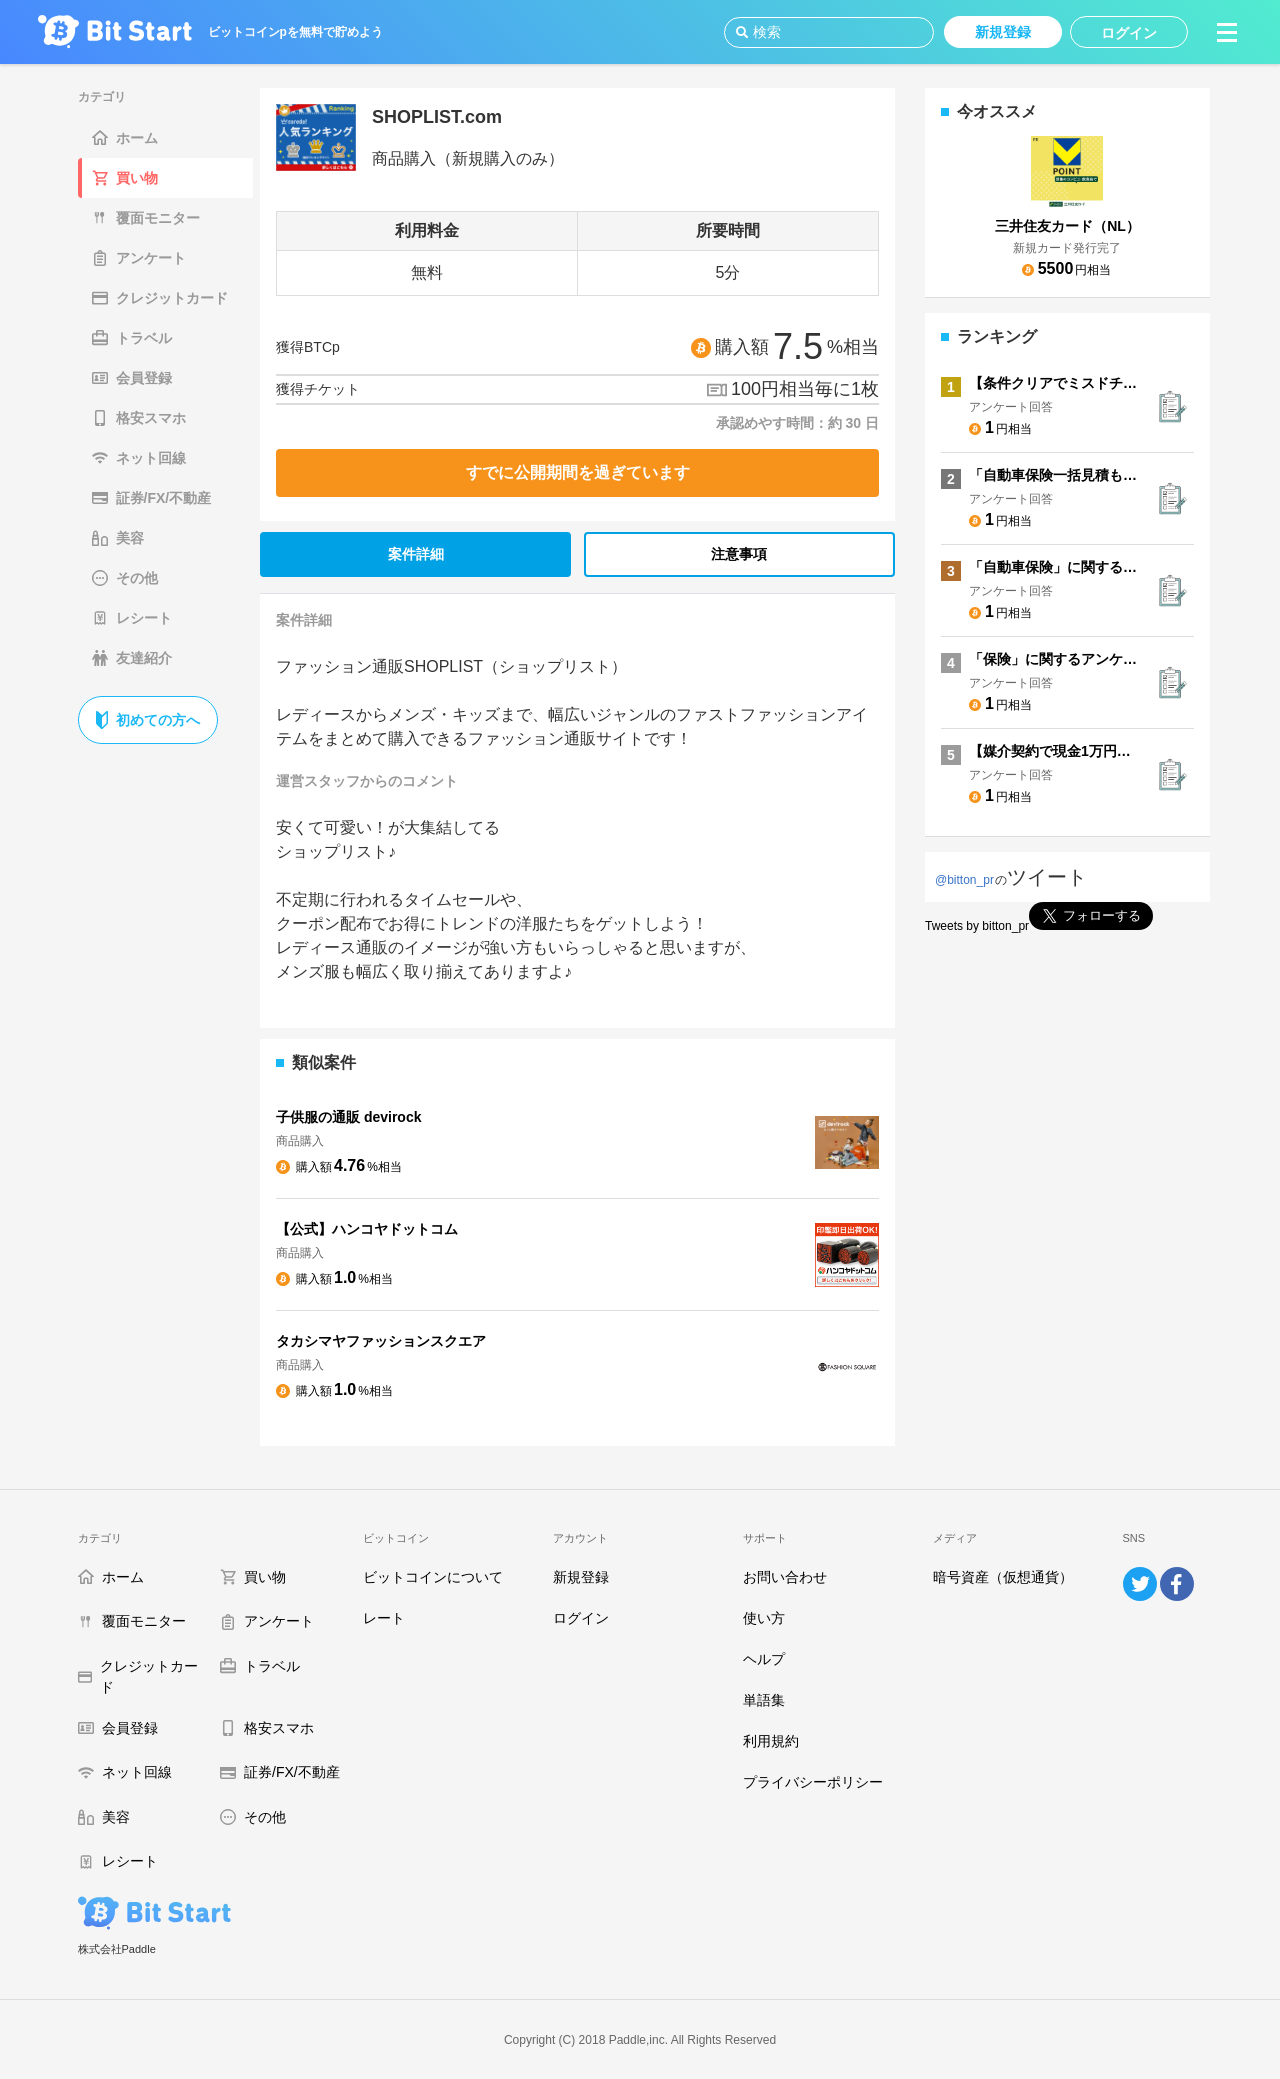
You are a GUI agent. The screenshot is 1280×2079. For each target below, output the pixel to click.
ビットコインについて (433, 1577)
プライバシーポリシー (813, 1782)
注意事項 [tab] (739, 554)
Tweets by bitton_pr (977, 926)
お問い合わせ (785, 1577)
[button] (1227, 32)
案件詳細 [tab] (416, 554)
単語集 (764, 1700)
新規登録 (581, 1577)
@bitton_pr (964, 880)
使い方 (764, 1618)
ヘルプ (764, 1659)
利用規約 (771, 1741)
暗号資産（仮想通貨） (1003, 1577)
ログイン (581, 1618)
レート (384, 1618)
